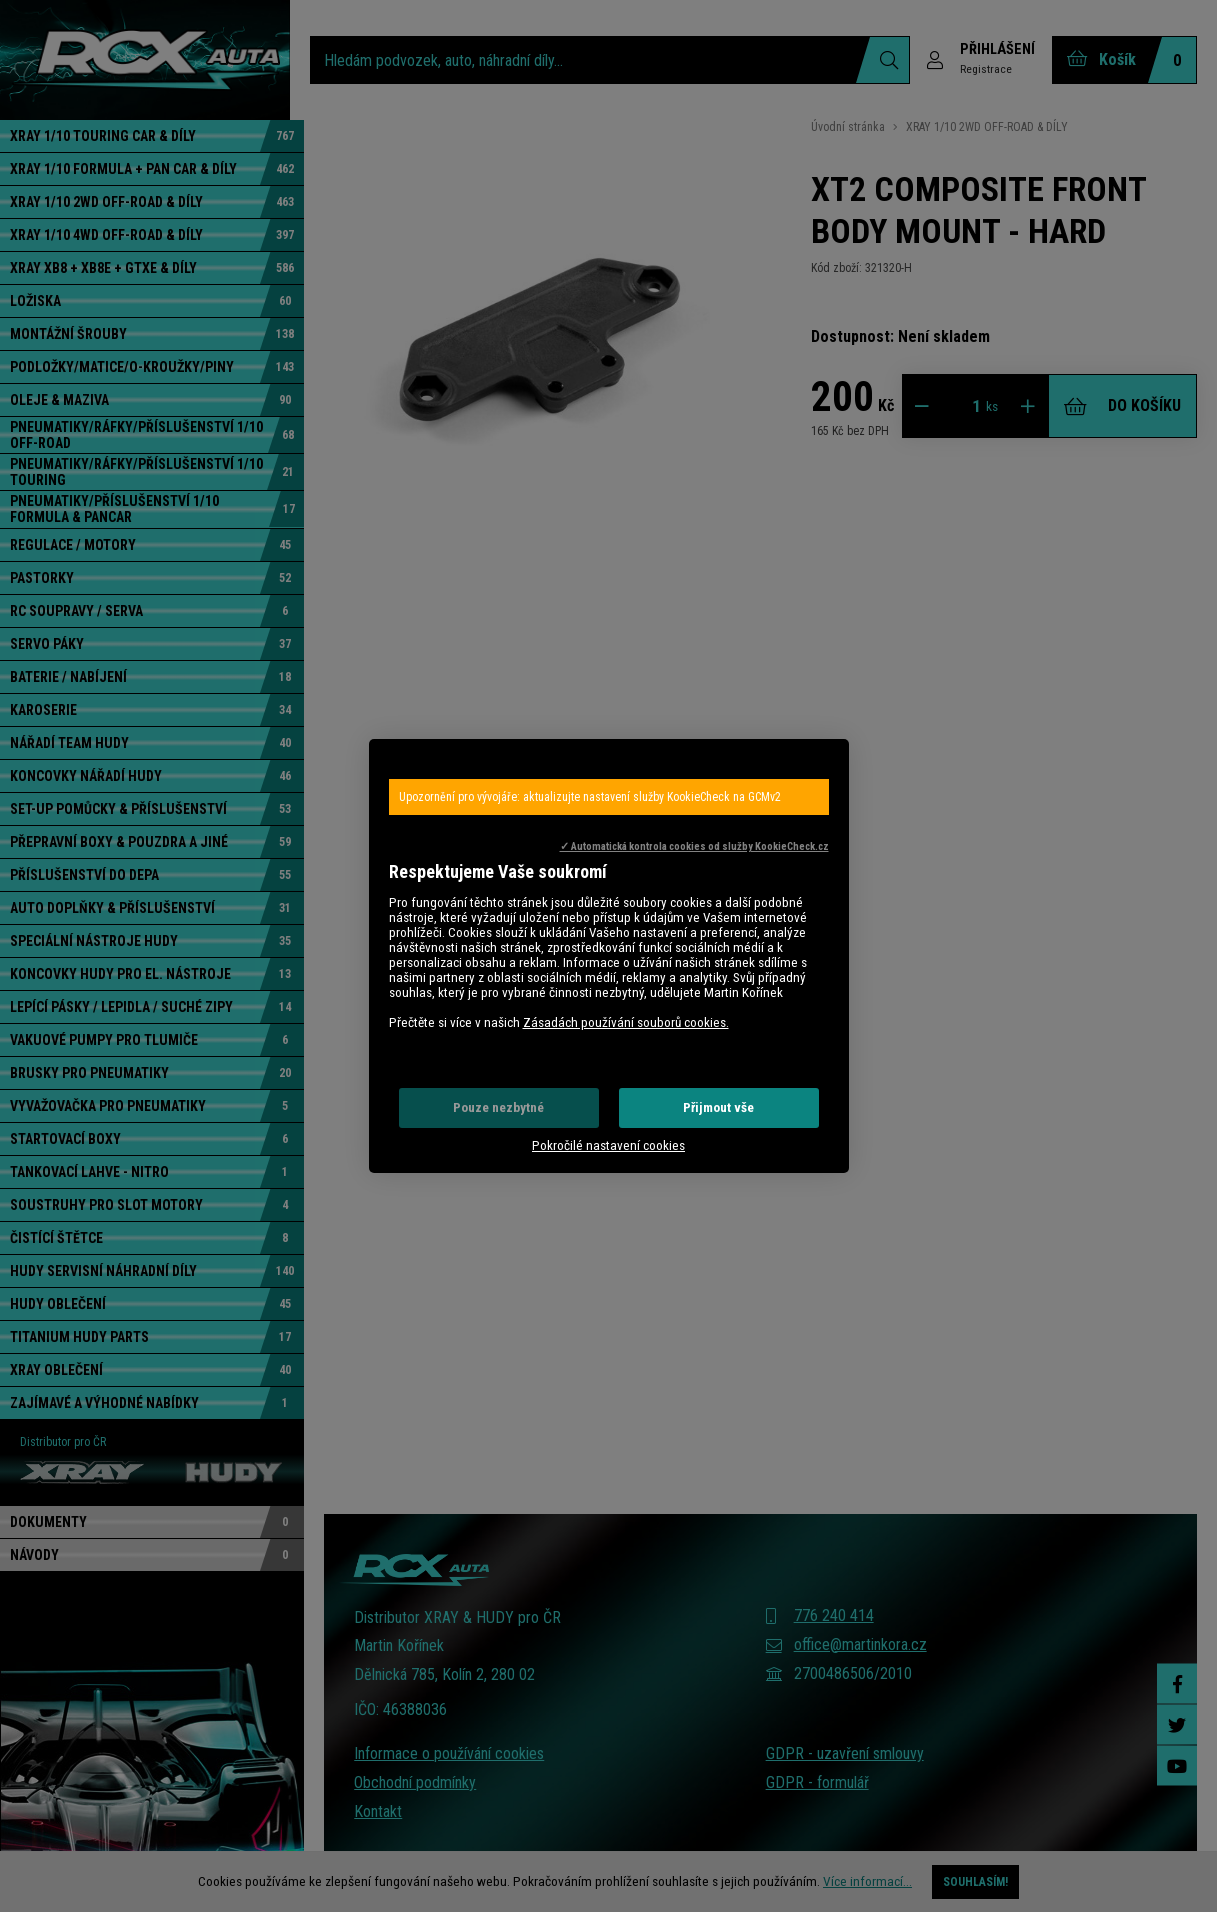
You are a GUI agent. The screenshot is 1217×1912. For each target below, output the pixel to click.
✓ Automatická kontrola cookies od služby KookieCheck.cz (694, 846)
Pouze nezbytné (498, 1107)
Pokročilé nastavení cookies (608, 1145)
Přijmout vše (718, 1107)
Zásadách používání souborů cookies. (626, 1022)
